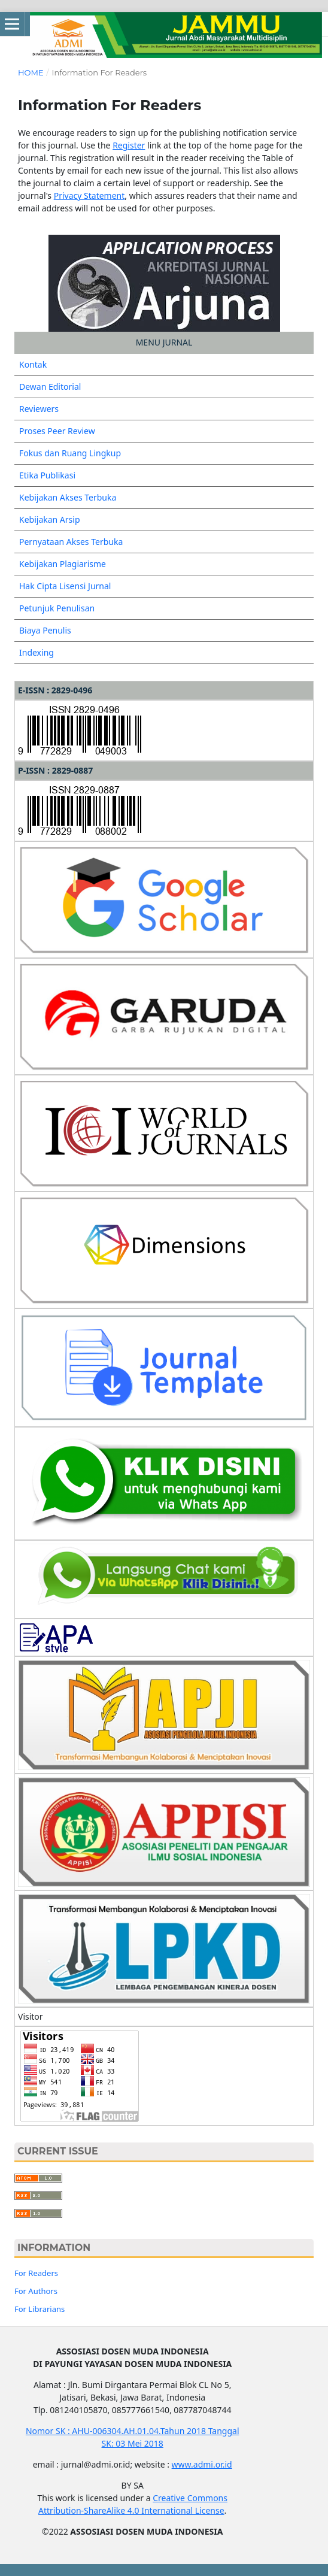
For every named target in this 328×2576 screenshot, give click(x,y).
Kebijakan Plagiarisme (62, 563)
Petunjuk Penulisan (57, 608)
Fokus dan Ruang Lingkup (70, 453)
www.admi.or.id (202, 2464)
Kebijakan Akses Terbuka (67, 497)
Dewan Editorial (50, 386)
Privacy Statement (89, 195)
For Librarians (39, 2309)
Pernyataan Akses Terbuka (71, 541)
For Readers (36, 2273)
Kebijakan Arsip (49, 519)
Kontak (33, 364)
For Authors (35, 2291)
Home (31, 72)
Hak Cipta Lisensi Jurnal (65, 586)
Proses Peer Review (57, 431)
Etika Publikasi (47, 475)
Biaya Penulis (45, 630)
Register (129, 145)
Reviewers (39, 408)
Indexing (36, 652)
